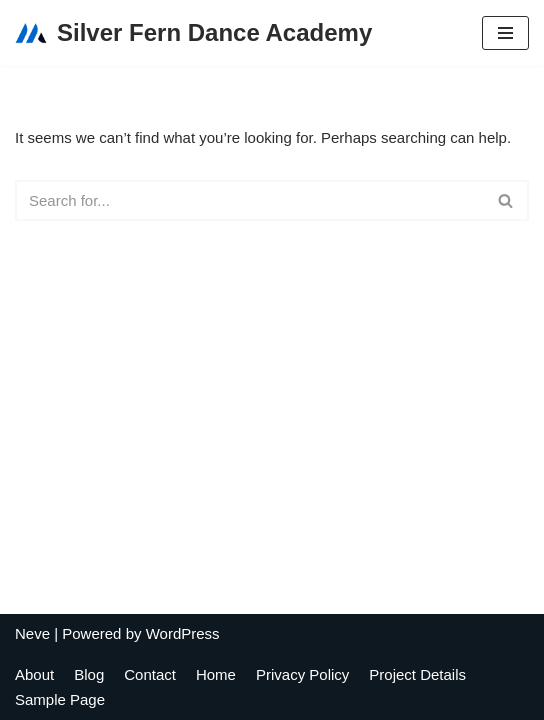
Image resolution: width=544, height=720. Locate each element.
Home (216, 674)
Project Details (417, 674)
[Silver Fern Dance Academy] (193, 33)
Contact (150, 674)
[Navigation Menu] (505, 33)
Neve (32, 633)
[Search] (249, 200)
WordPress (183, 633)
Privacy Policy (302, 674)
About (34, 674)
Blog (89, 674)
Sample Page (60, 699)
